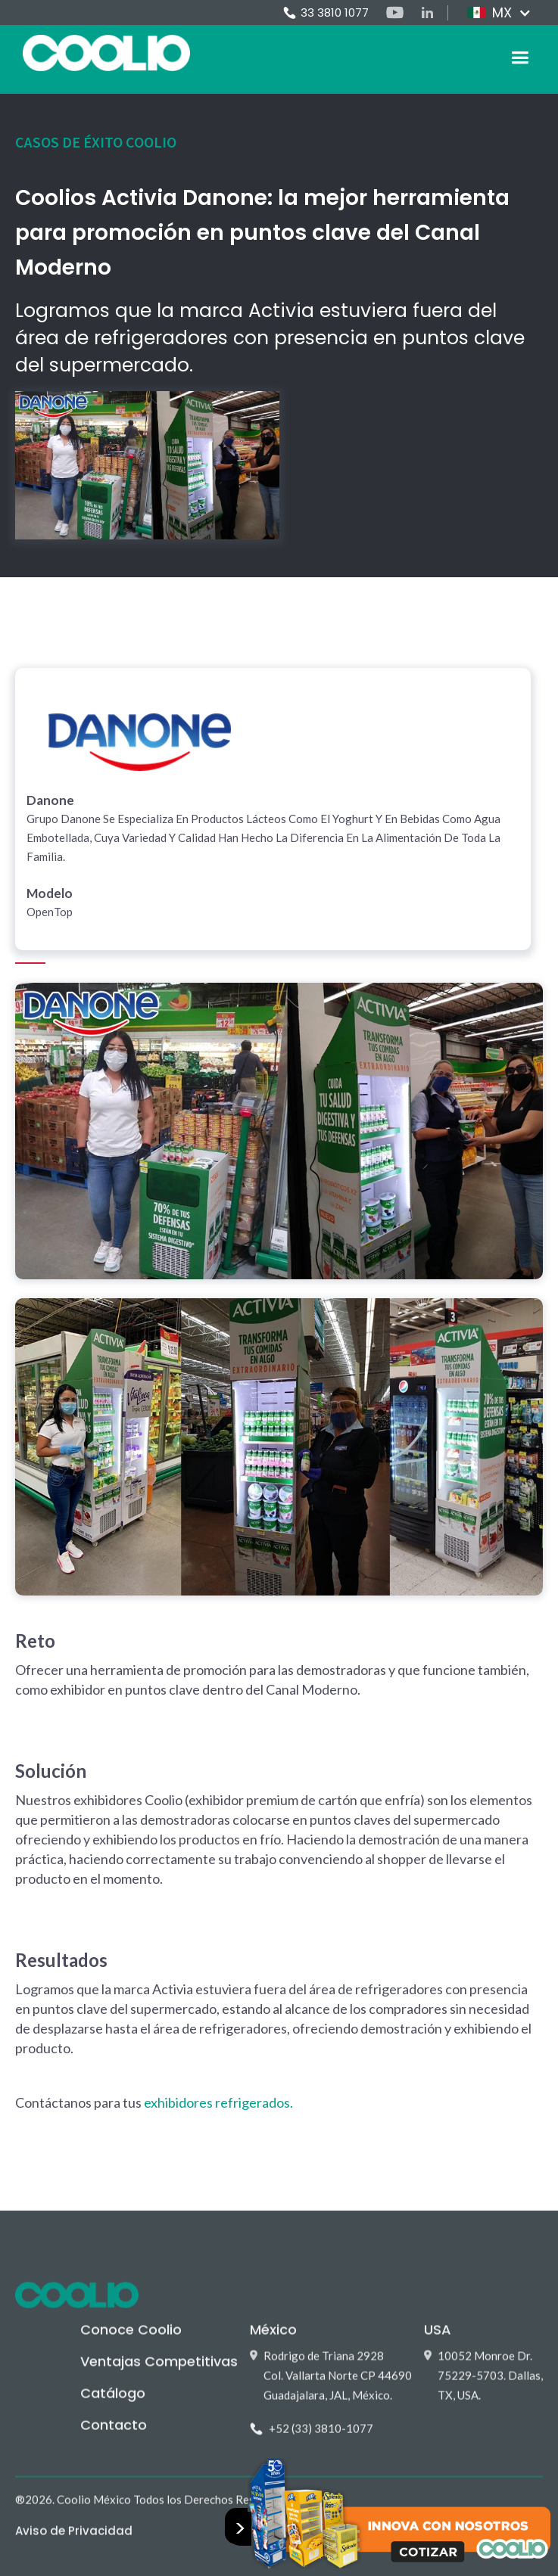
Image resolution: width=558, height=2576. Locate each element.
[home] (102, 53)
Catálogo (112, 2400)
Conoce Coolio (131, 2337)
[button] (499, 13)
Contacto (113, 2432)
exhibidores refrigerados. (218, 2102)
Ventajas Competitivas (159, 2369)
